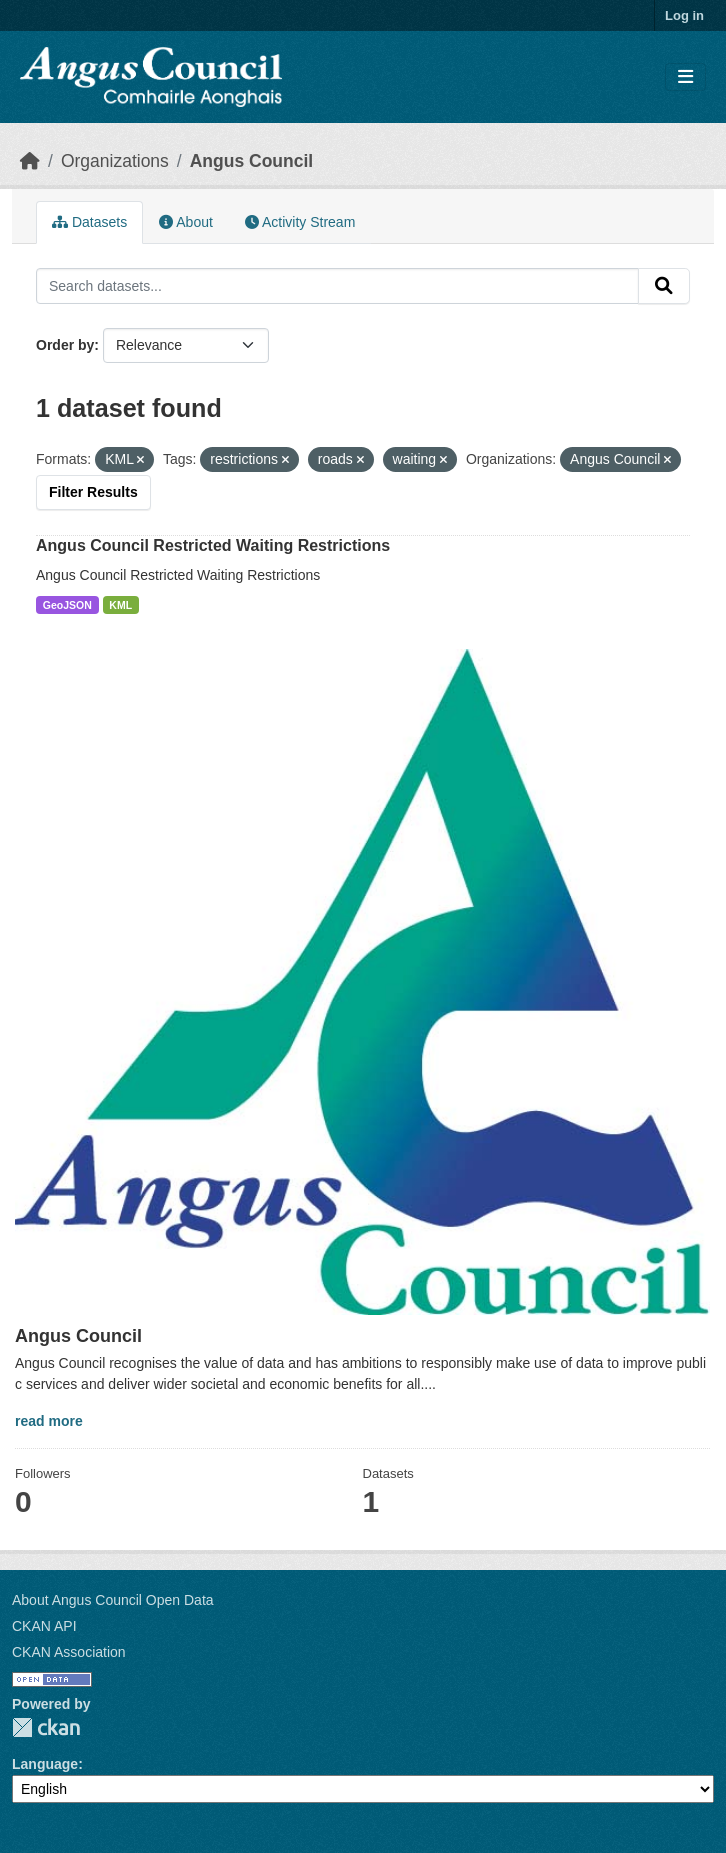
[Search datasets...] (337, 286)
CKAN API (44, 1626)
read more (49, 1421)
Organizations (115, 161)
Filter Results (93, 492)
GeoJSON (67, 605)
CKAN (46, 1727)
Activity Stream (300, 222)
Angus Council (251, 161)
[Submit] (664, 286)
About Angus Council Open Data (113, 1600)
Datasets (89, 222)
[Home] (30, 161)
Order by (65, 345)
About (186, 222)
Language (45, 1764)
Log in (684, 15)
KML (120, 605)
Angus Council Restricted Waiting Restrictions (213, 545)
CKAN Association (69, 1652)
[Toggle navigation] (685, 77)
